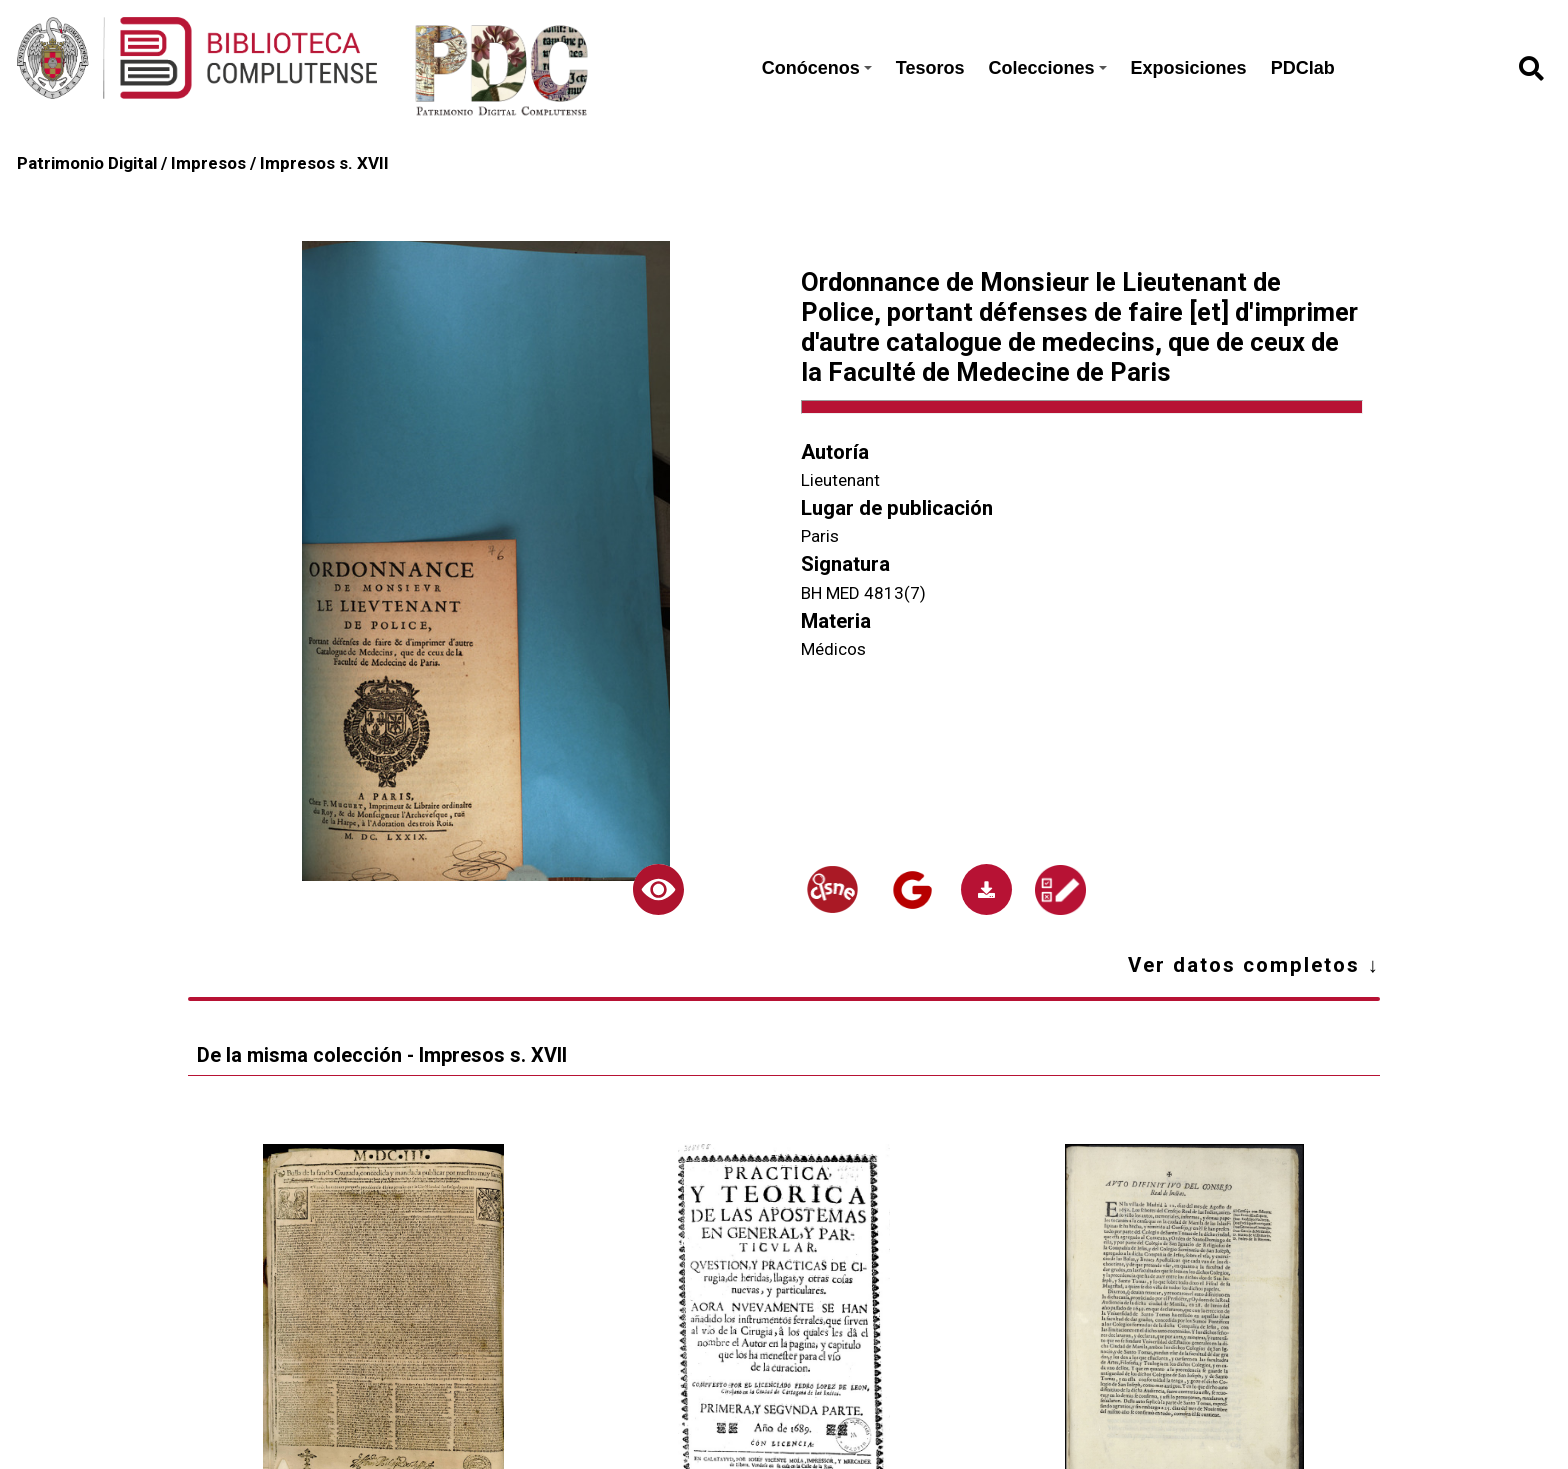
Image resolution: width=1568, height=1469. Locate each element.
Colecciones (1048, 68)
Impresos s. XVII (324, 163)
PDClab (1303, 68)
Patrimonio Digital (87, 163)
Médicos (833, 649)
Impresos (208, 163)
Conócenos (817, 68)
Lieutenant (840, 480)
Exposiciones (1189, 68)
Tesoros (930, 68)
